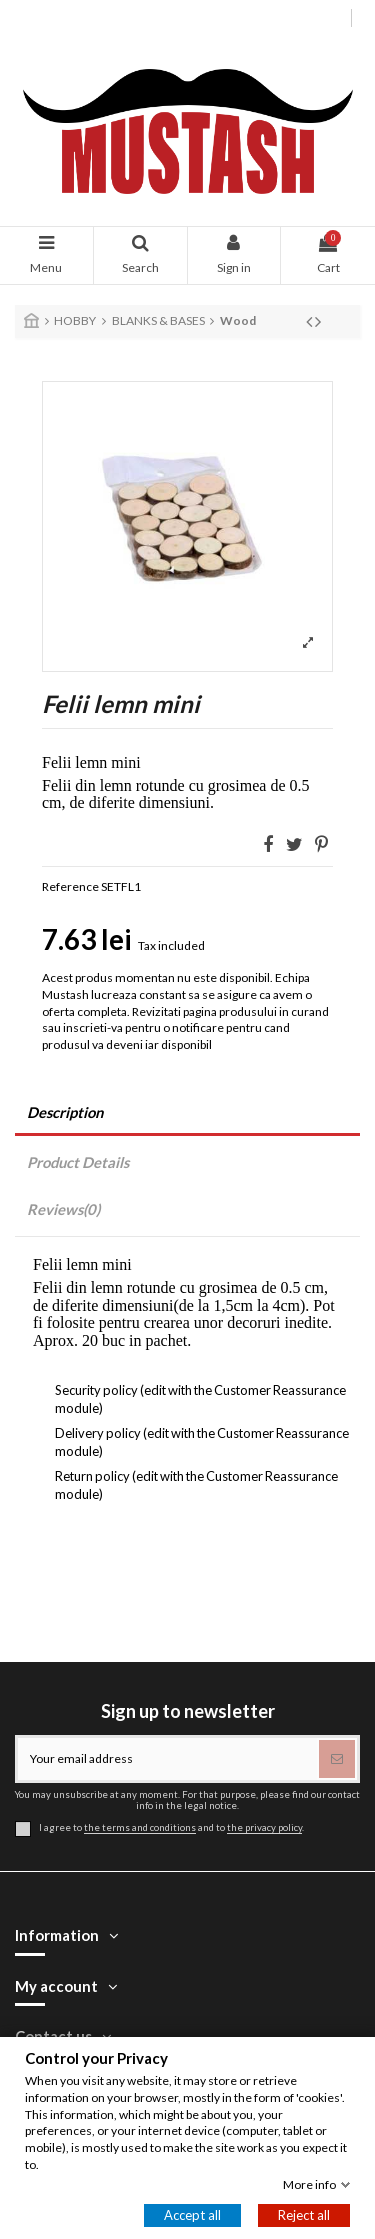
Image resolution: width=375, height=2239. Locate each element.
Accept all (192, 2215)
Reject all (304, 2215)
